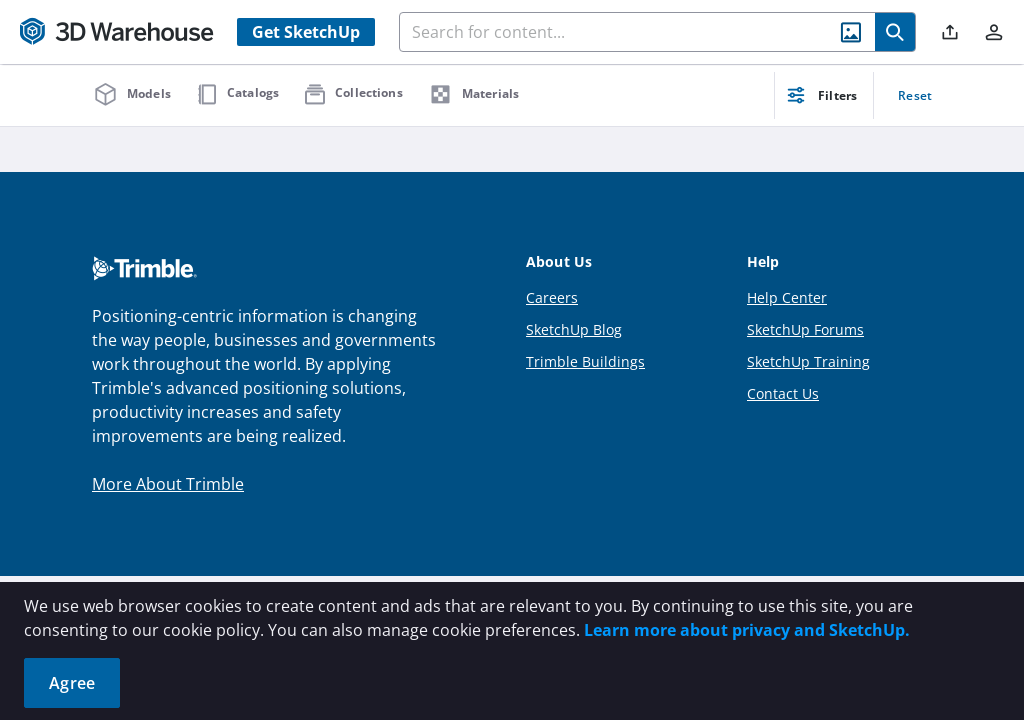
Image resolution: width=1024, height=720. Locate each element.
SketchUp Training (808, 361)
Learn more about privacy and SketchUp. (747, 630)
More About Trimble (168, 484)
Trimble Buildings (585, 361)
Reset (915, 95)
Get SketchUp (306, 32)
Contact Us (783, 393)
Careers (552, 297)
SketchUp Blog (574, 329)
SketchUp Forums (805, 329)
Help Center (787, 297)
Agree (72, 683)
